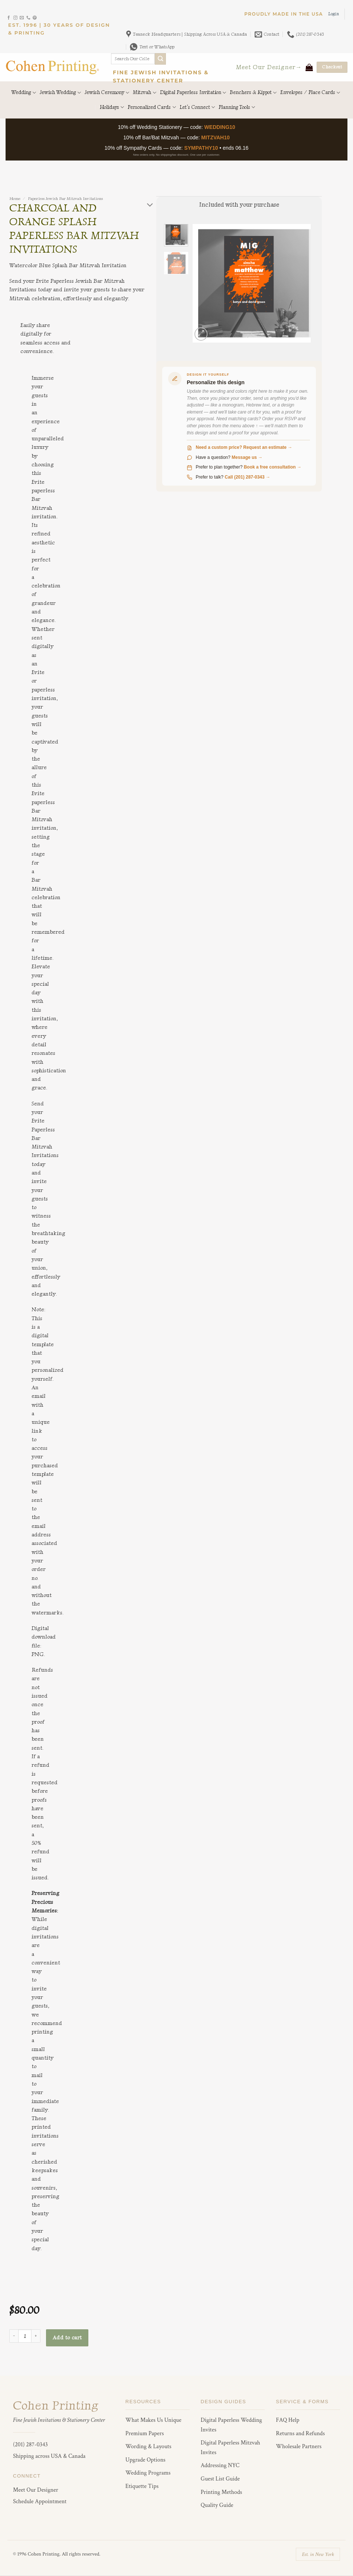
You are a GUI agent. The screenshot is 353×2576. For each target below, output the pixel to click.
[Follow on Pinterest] (35, 18)
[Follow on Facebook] (9, 18)
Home (14, 198)
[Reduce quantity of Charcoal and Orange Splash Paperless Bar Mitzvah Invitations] (13, 2336)
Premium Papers (144, 2433)
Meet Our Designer (35, 2490)
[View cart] (309, 67)
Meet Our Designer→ (269, 67)
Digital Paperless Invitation (193, 92)
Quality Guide (217, 2505)
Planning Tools (237, 107)
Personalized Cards (152, 107)
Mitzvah (144, 92)
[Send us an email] (22, 18)
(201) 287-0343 (30, 2445)
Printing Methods (221, 2492)
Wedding (23, 92)
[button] (333, 14)
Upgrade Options (145, 2460)
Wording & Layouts (148, 2446)
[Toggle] (150, 205)
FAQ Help (287, 2420)
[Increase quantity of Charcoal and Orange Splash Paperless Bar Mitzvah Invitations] (36, 2336)
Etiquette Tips (141, 2486)
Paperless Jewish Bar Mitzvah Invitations (65, 198)
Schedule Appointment (39, 2501)
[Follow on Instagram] (15, 18)
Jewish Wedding (60, 92)
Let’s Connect (197, 107)
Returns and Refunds (300, 2433)
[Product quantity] (25, 2336)
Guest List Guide (220, 2479)
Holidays (112, 107)
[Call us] (28, 18)
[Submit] (160, 59)
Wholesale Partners (298, 2446)
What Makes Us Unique (153, 2420)
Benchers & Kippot (253, 92)
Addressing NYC (220, 2465)
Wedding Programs (148, 2473)
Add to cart (67, 2337)
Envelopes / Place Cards (310, 92)
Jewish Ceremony (107, 92)
